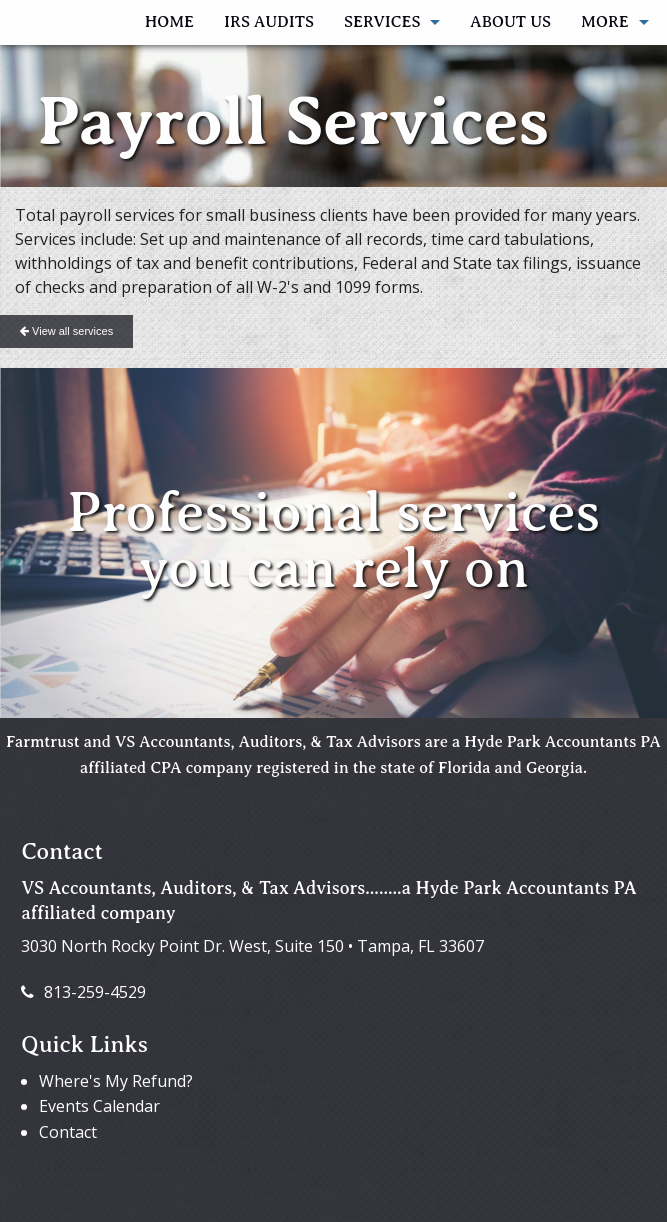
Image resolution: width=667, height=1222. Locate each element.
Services (382, 22)
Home (169, 22)
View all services (66, 331)
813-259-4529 (83, 992)
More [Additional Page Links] (605, 22)
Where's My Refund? (116, 1081)
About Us (510, 22)
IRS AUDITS (269, 22)
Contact (68, 1132)
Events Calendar (99, 1106)
